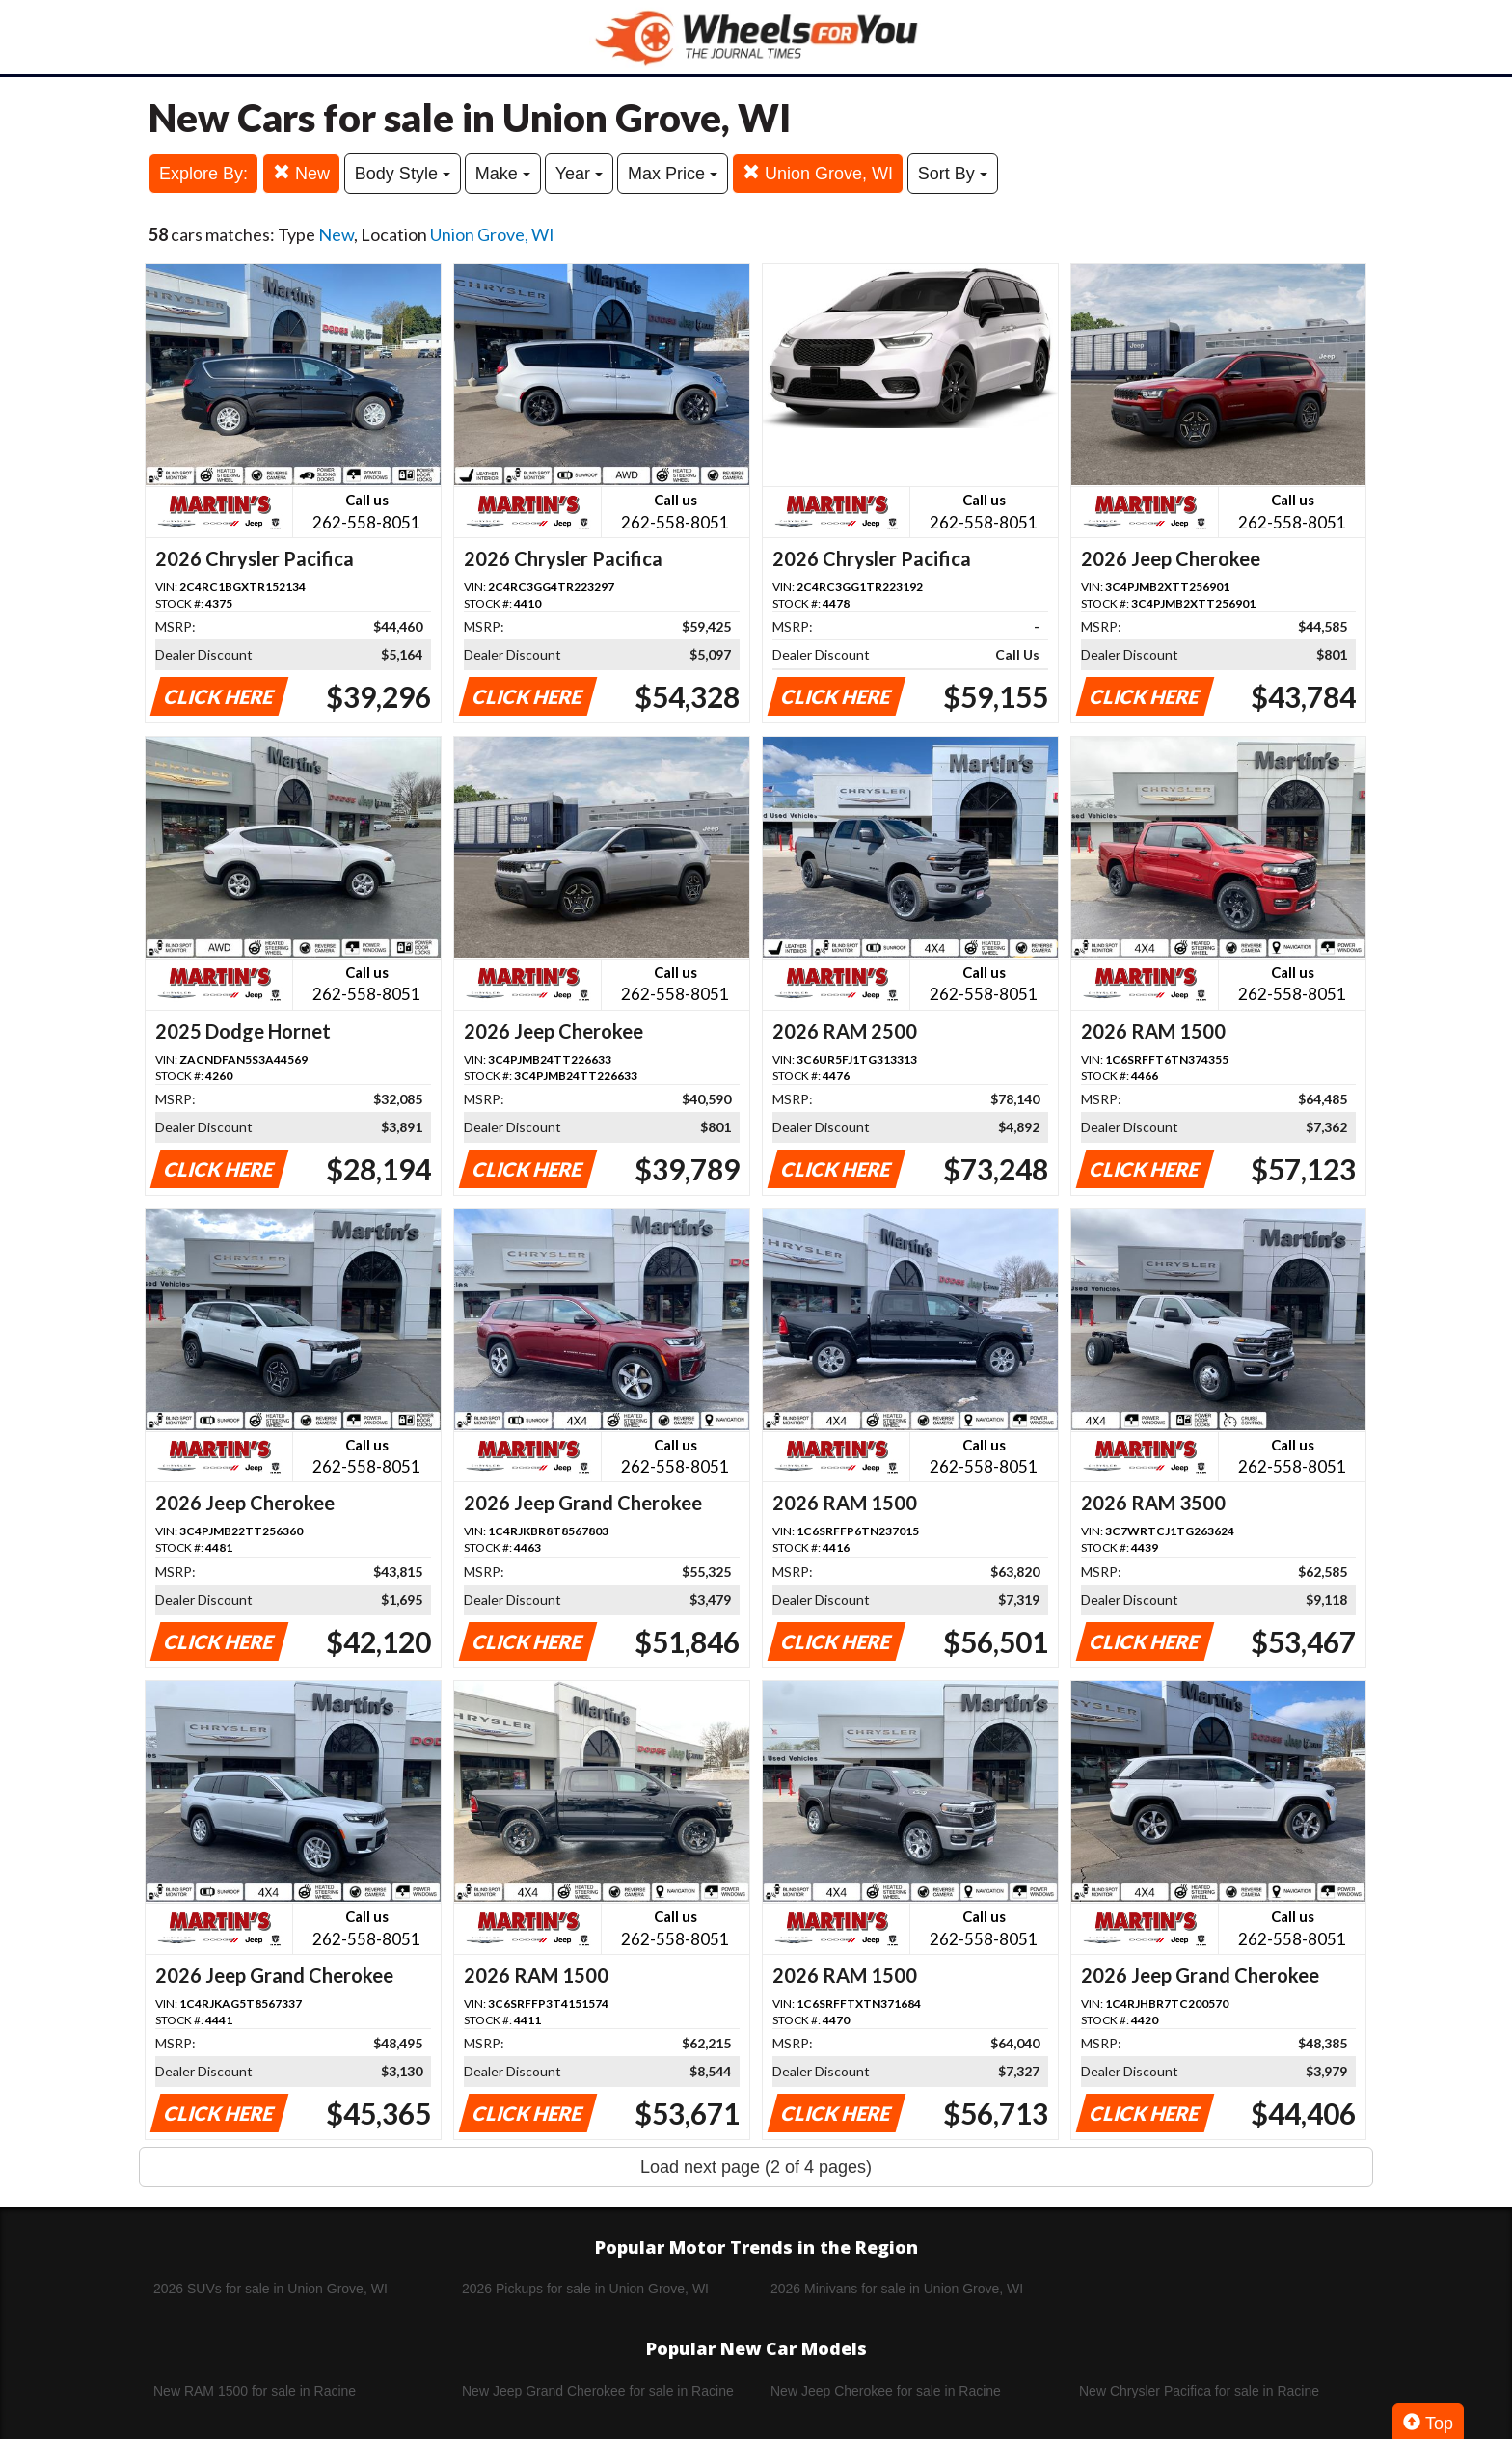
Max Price (672, 173)
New (301, 173)
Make (502, 173)
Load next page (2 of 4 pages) (756, 2167)
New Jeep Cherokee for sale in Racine (885, 2390)
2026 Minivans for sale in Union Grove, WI (896, 2288)
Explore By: (203, 173)
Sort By (952, 173)
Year (579, 173)
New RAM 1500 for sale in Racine (254, 2390)
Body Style (402, 173)
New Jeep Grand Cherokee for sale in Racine (598, 2390)
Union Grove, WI (817, 173)
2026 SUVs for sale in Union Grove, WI (270, 2288)
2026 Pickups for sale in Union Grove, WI (585, 2288)
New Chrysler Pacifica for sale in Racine (1199, 2390)
